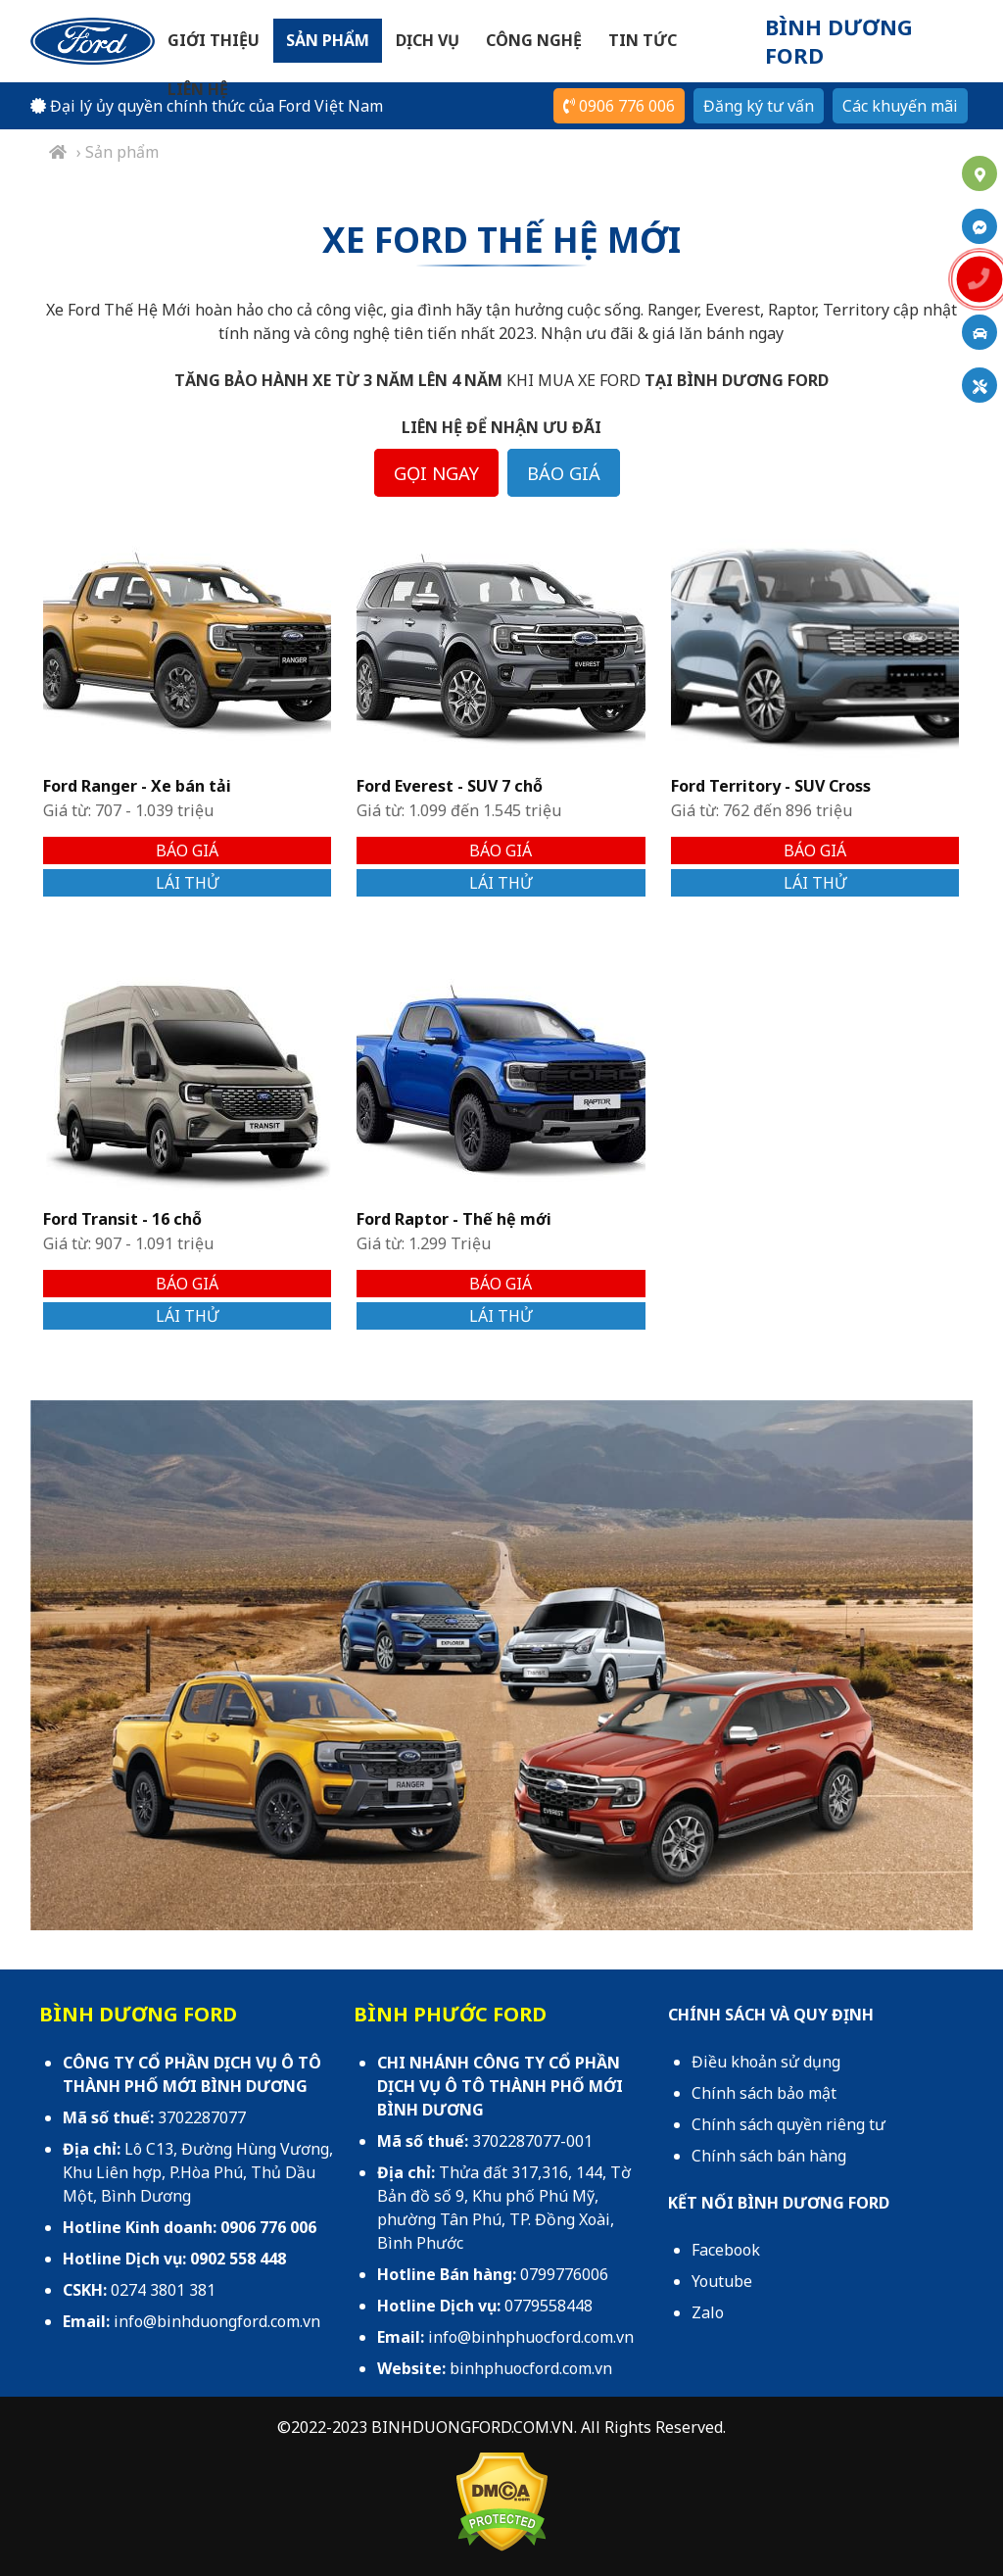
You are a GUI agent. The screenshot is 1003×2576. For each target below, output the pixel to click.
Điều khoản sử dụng (766, 2061)
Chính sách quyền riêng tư (788, 2124)
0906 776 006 (619, 106)
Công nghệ (534, 40)
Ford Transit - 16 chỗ (122, 1219)
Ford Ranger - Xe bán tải (137, 786)
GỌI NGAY (436, 473)
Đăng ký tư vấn (758, 106)
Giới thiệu (213, 40)
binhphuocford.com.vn (531, 2368)
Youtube (722, 2281)
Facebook (726, 2249)
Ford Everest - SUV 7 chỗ (450, 786)
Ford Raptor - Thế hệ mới (454, 1219)
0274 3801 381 (163, 2290)
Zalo (708, 2312)
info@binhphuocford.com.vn (531, 2337)
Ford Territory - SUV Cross (771, 786)
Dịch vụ (427, 40)
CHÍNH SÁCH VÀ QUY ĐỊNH (771, 2014)
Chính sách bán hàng (769, 2155)
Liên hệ (197, 89)
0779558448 (548, 2305)
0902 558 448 (238, 2258)
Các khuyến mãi (900, 106)
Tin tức (642, 40)
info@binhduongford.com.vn (217, 2321)
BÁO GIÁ (563, 473)
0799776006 (564, 2274)
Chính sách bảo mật (764, 2093)
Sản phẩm (327, 40)
